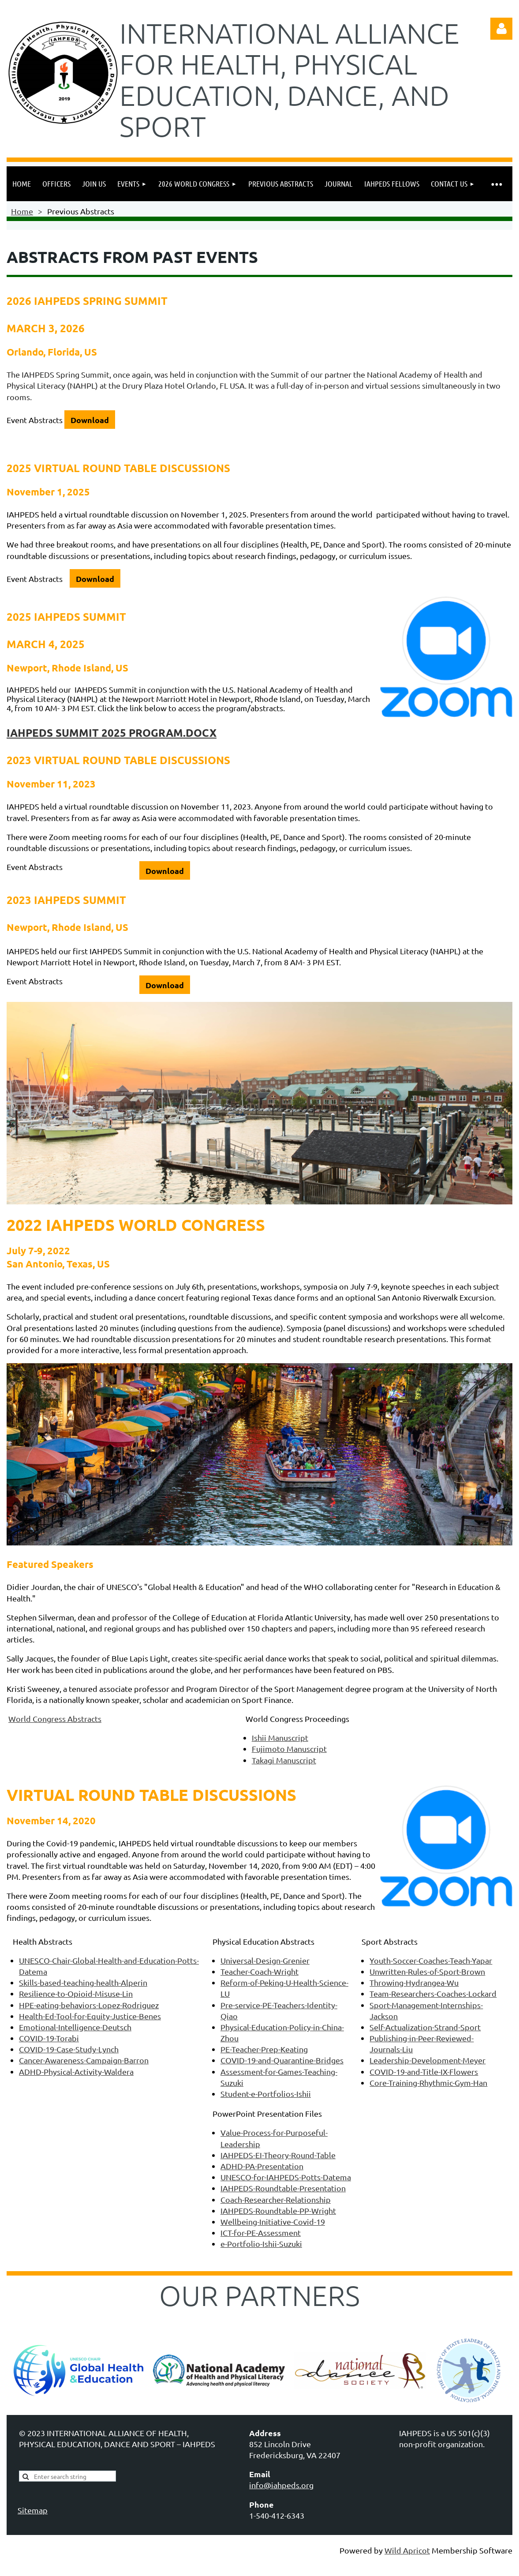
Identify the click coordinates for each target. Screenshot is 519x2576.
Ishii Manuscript (280, 1737)
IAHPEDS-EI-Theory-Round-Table (278, 2155)
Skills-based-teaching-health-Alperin (83, 1982)
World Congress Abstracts (54, 1718)
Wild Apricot (407, 2550)
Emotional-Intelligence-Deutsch (75, 2027)
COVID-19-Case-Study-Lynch (69, 2049)
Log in (501, 29)
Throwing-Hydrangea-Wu (414, 1982)
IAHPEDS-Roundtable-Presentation (283, 2188)
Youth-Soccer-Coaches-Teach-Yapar (431, 1960)
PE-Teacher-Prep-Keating (264, 2049)
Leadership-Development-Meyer (427, 2060)
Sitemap (33, 2510)
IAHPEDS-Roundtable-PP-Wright (278, 2210)
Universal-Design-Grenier (265, 1960)
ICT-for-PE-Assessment (260, 2232)
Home (22, 211)
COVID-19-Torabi (49, 2038)
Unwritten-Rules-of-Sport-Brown (427, 1971)
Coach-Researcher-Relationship (275, 2199)
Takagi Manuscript (284, 1760)
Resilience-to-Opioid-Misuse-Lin (76, 1993)
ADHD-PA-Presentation (261, 2166)
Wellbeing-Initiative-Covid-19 (272, 2221)
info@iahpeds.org (281, 2485)
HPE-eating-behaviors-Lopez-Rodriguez (89, 2005)
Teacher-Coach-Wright (259, 1971)
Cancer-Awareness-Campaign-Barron (84, 2060)
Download (90, 420)
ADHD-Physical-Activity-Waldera (76, 2071)
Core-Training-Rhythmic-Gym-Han (428, 2082)
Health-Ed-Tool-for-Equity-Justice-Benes (90, 2016)
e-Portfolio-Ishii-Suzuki (261, 2243)
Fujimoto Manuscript (289, 1748)
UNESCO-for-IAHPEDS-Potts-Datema (285, 2177)
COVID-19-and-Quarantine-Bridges (282, 2060)
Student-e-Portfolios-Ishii (265, 2093)
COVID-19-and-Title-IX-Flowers (424, 2071)
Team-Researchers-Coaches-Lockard (433, 1993)
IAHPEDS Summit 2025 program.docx (112, 732)
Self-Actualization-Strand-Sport (425, 2027)
